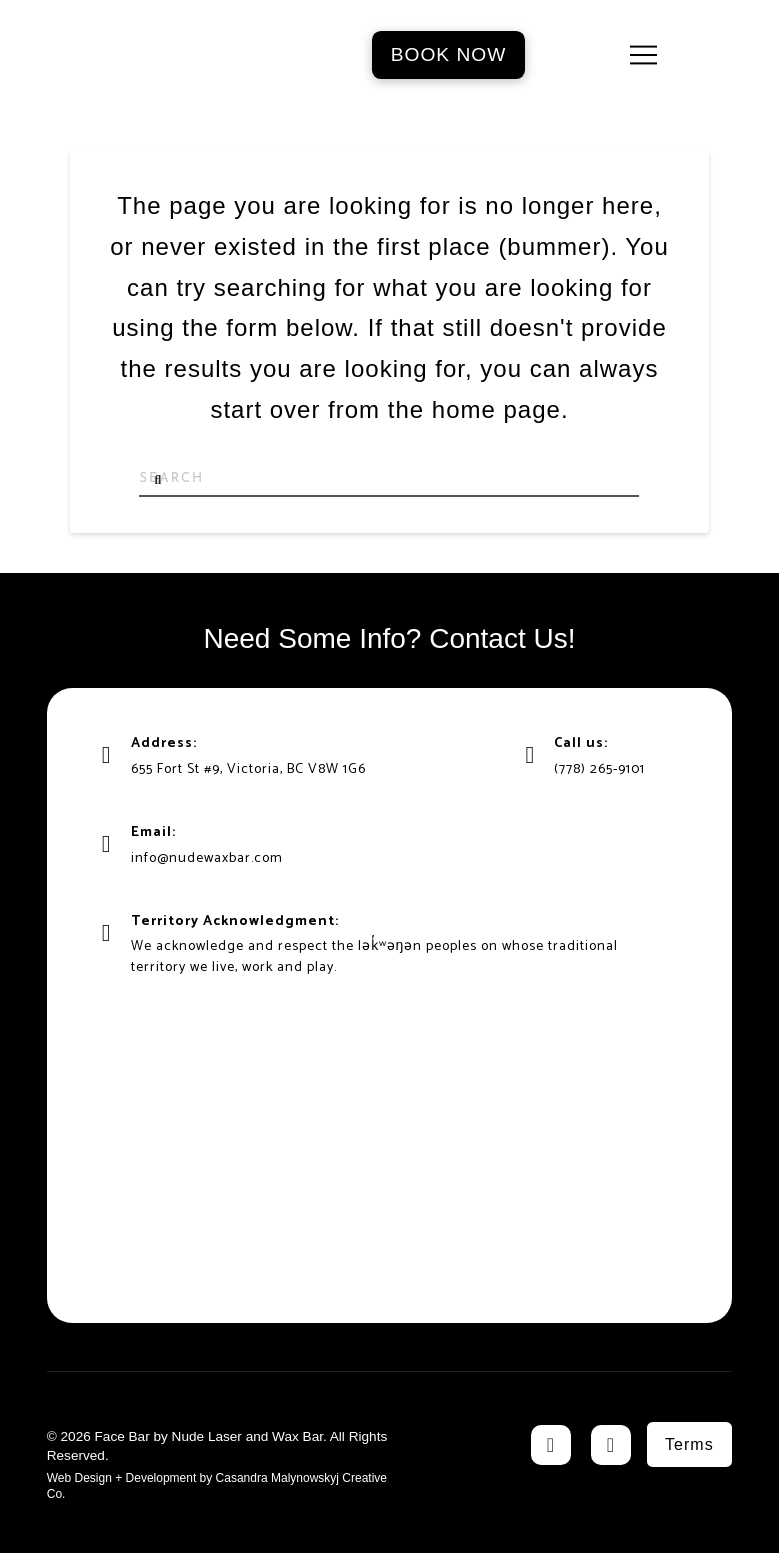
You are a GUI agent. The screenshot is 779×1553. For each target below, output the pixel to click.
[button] (643, 55)
